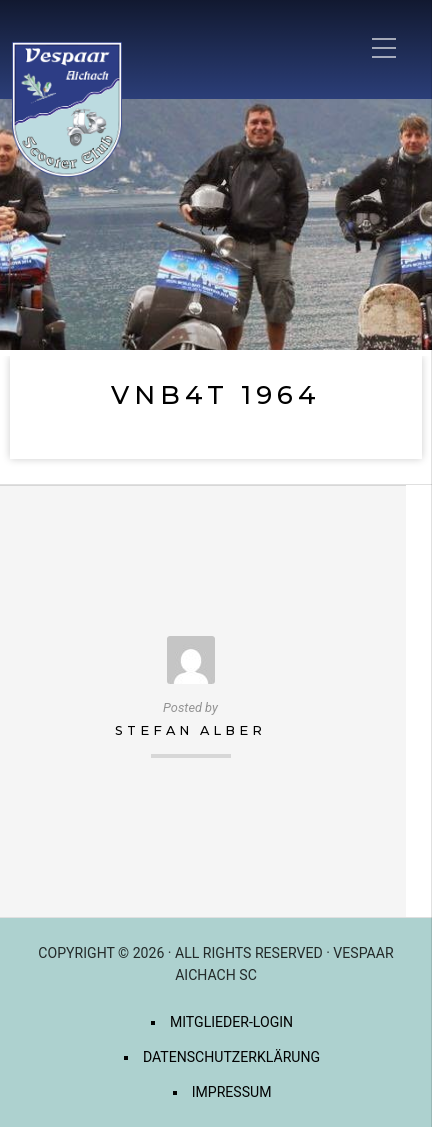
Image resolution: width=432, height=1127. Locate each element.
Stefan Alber (190, 730)
